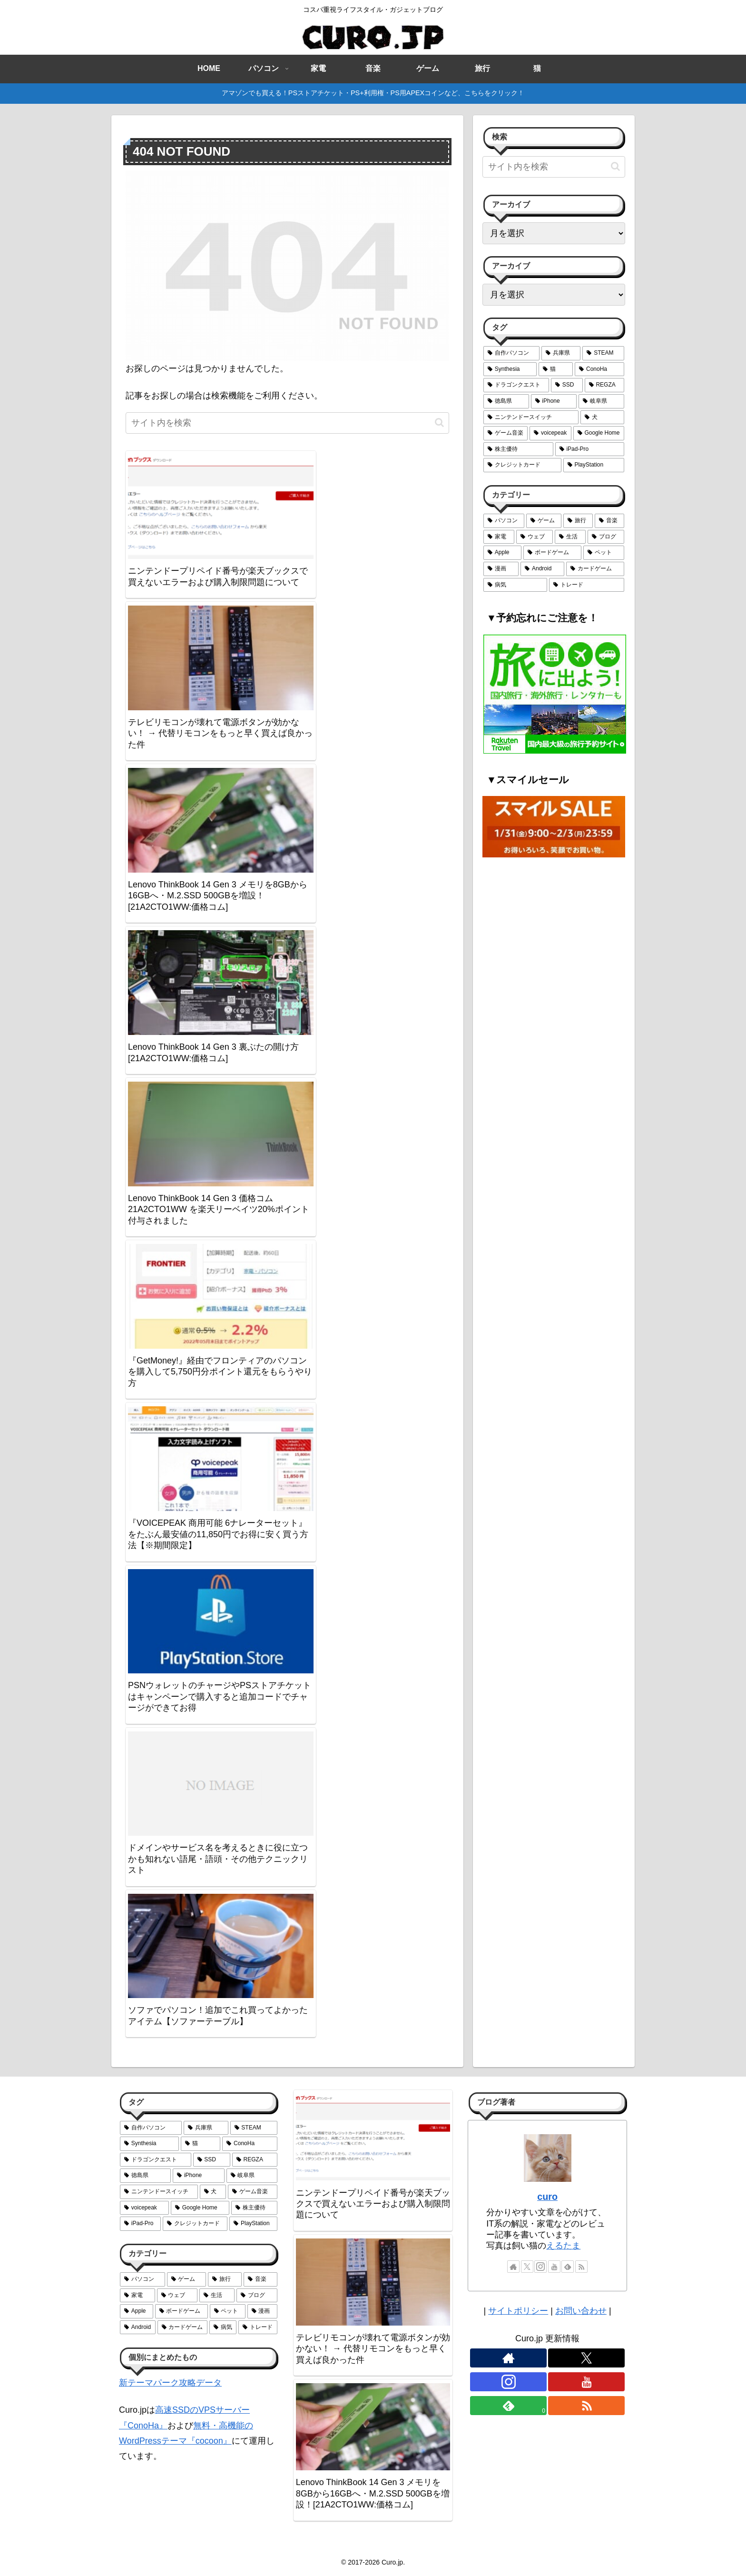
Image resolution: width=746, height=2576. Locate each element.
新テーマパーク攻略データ (170, 2382)
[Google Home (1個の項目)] (598, 433)
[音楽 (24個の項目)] (609, 521)
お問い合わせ (581, 2311)
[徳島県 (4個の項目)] (506, 401)
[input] (287, 423)
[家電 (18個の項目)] (498, 537)
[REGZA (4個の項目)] (604, 385)
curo (547, 2196)
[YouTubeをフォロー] (554, 2266)
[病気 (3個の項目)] (515, 585)
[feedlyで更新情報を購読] (567, 2266)
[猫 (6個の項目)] (556, 369)
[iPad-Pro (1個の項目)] (589, 449)
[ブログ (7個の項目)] (606, 537)
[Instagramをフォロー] (540, 2266)
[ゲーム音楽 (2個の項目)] (505, 433)
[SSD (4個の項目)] (567, 385)
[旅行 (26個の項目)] (578, 521)
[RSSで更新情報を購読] (581, 2266)
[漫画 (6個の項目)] (501, 569)
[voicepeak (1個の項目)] (550, 433)
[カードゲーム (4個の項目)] (595, 569)
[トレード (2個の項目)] (586, 585)
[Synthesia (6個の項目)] (510, 369)
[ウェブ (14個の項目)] (534, 537)
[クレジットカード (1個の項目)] (522, 465)
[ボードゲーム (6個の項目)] (552, 553)
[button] (439, 422)
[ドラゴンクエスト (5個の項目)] (516, 385)
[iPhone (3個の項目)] (554, 401)
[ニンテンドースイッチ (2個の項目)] (531, 417)
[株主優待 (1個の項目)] (518, 449)
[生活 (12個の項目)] (570, 537)
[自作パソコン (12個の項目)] (511, 353)
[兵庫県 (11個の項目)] (560, 353)
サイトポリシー (518, 2311)
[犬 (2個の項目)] (602, 417)
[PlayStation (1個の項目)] (593, 465)
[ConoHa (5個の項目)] (599, 369)
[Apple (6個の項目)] (502, 553)
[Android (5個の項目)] (542, 569)
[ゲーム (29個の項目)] (543, 521)
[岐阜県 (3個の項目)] (601, 401)
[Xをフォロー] (527, 2266)
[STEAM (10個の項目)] (603, 353)
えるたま (563, 2245)
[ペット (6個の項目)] (603, 553)
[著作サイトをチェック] (513, 2266)
